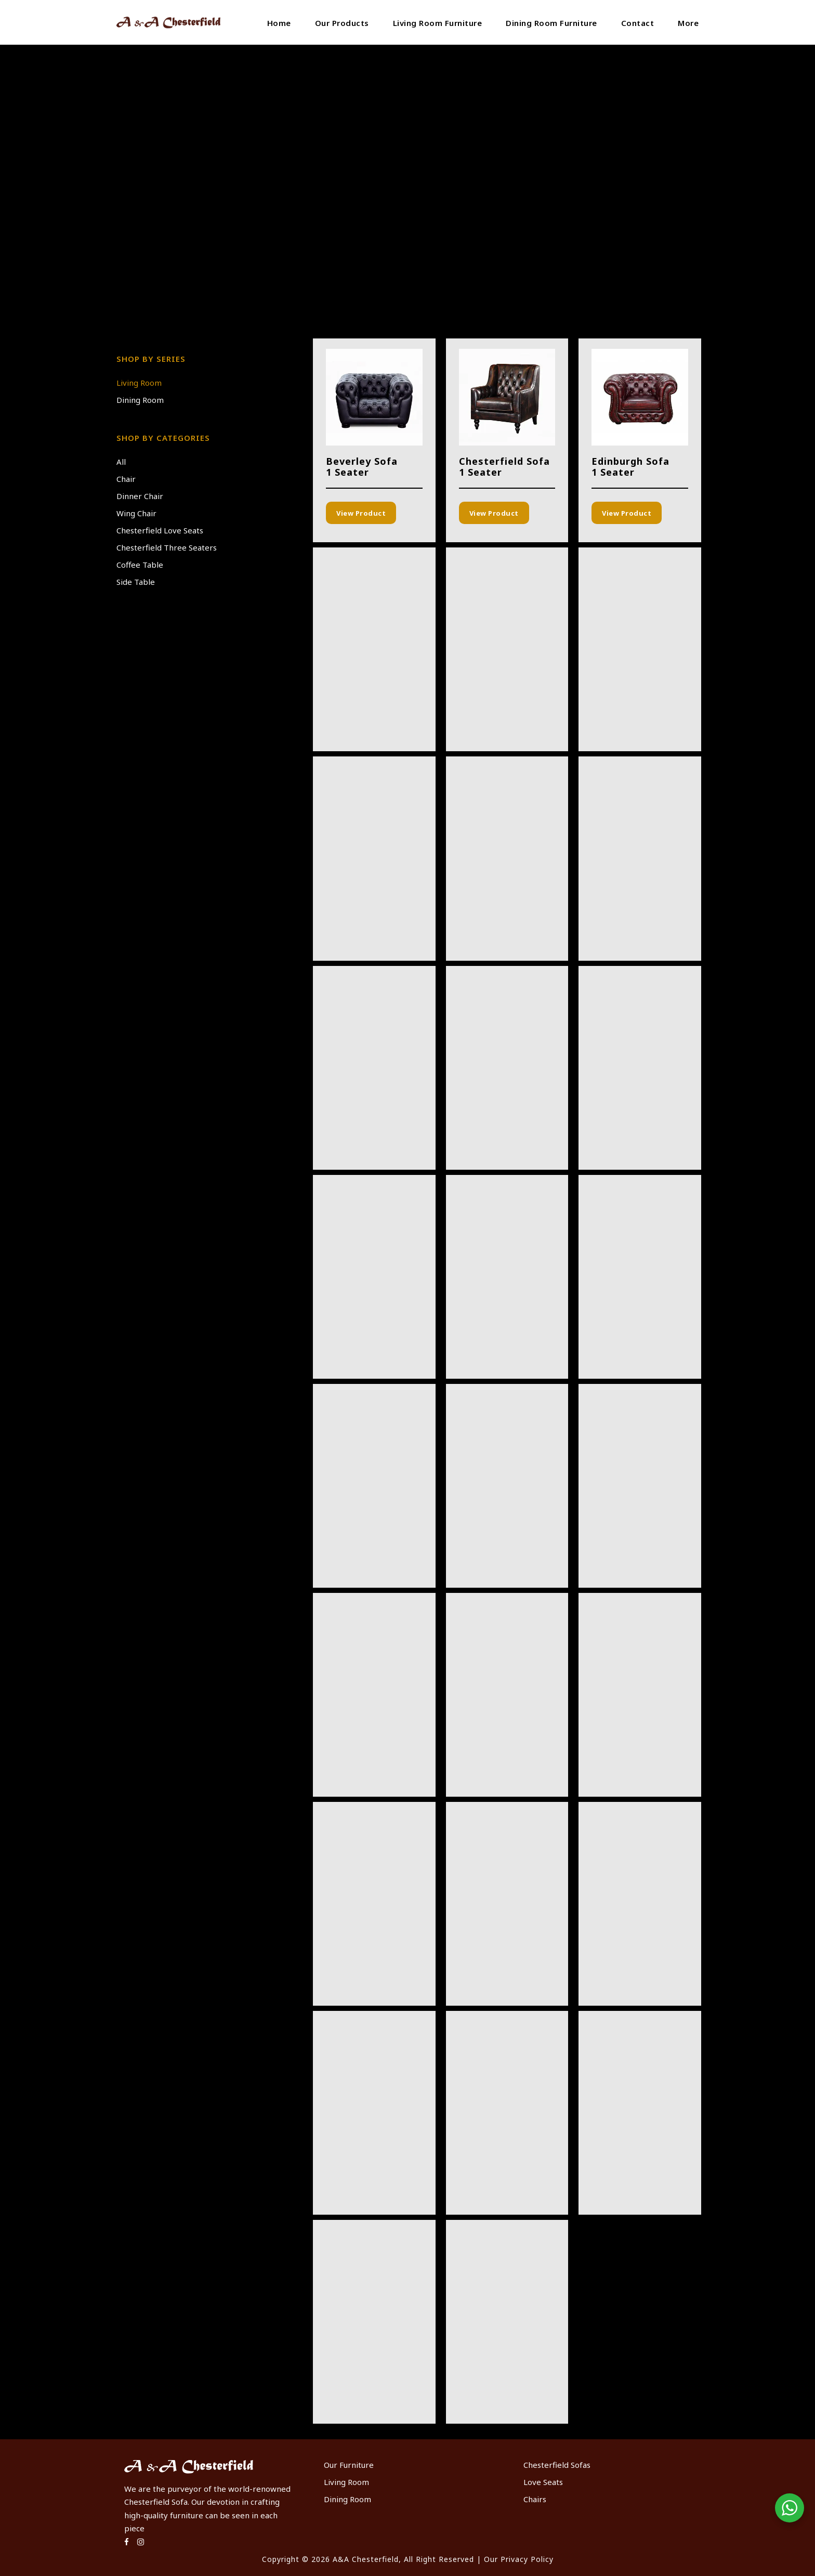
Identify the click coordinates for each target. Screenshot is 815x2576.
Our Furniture (349, 2465)
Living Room (139, 382)
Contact (637, 23)
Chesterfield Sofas (556, 2465)
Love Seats (543, 2482)
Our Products (342, 23)
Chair (126, 479)
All (121, 461)
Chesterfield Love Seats (159, 530)
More (688, 23)
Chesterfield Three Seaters (166, 547)
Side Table (135, 582)
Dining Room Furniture (551, 23)
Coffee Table (139, 564)
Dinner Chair (139, 496)
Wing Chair (136, 513)
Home (279, 23)
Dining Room (140, 400)
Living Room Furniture (437, 23)
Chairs (534, 2499)
